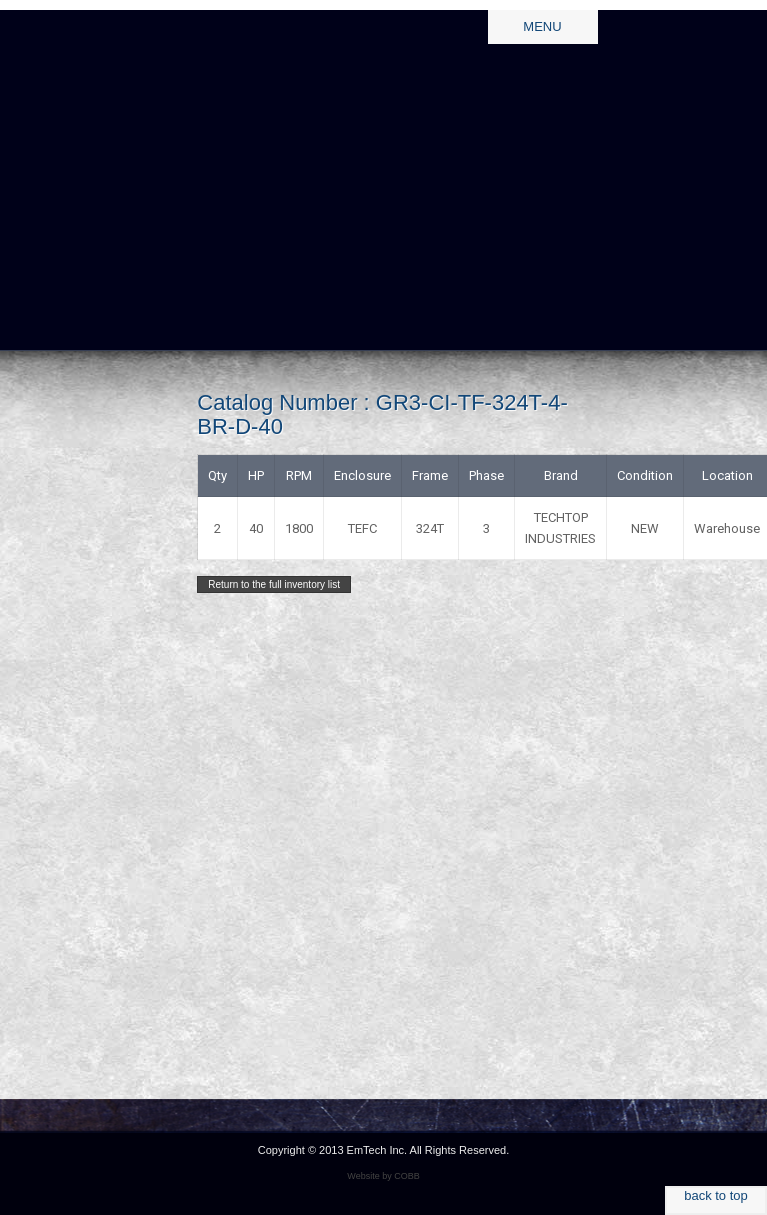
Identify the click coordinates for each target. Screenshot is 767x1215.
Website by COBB (383, 1176)
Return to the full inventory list (274, 584)
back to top (716, 1195)
